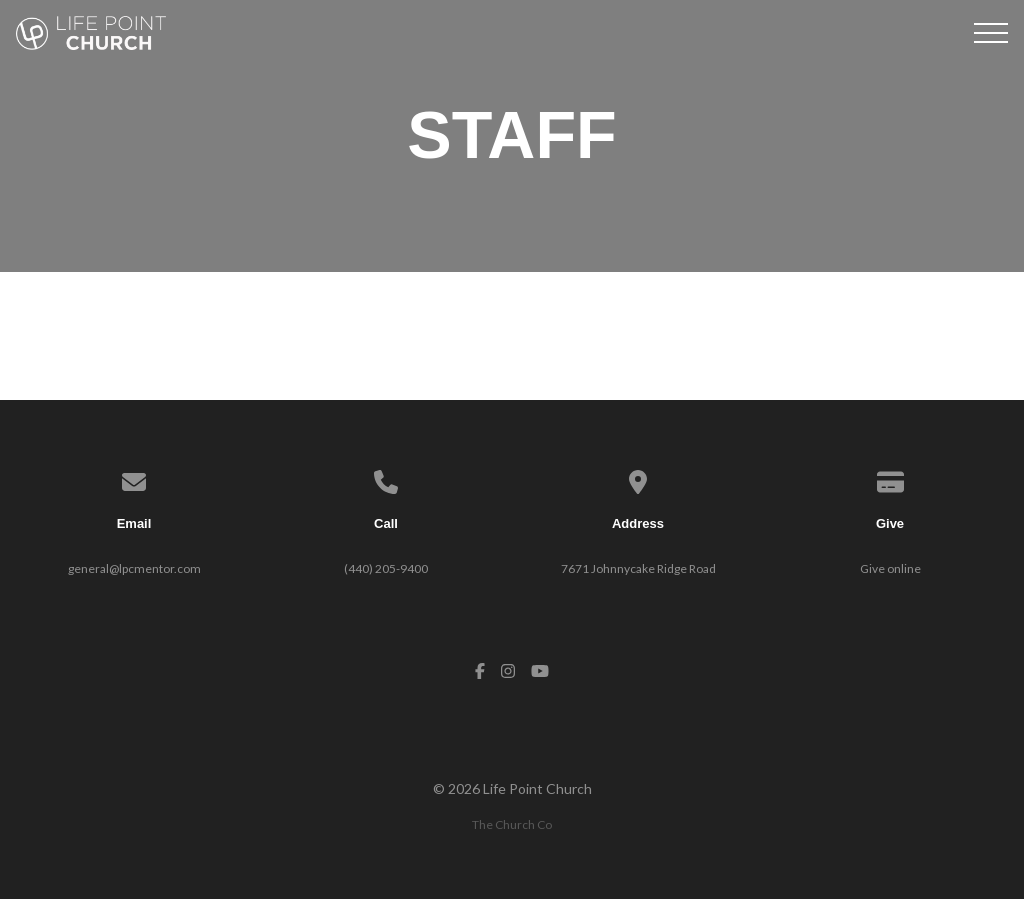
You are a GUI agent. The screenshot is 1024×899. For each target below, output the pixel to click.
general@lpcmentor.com (134, 568)
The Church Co (512, 824)
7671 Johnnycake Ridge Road (638, 568)
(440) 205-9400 (386, 568)
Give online (890, 568)
